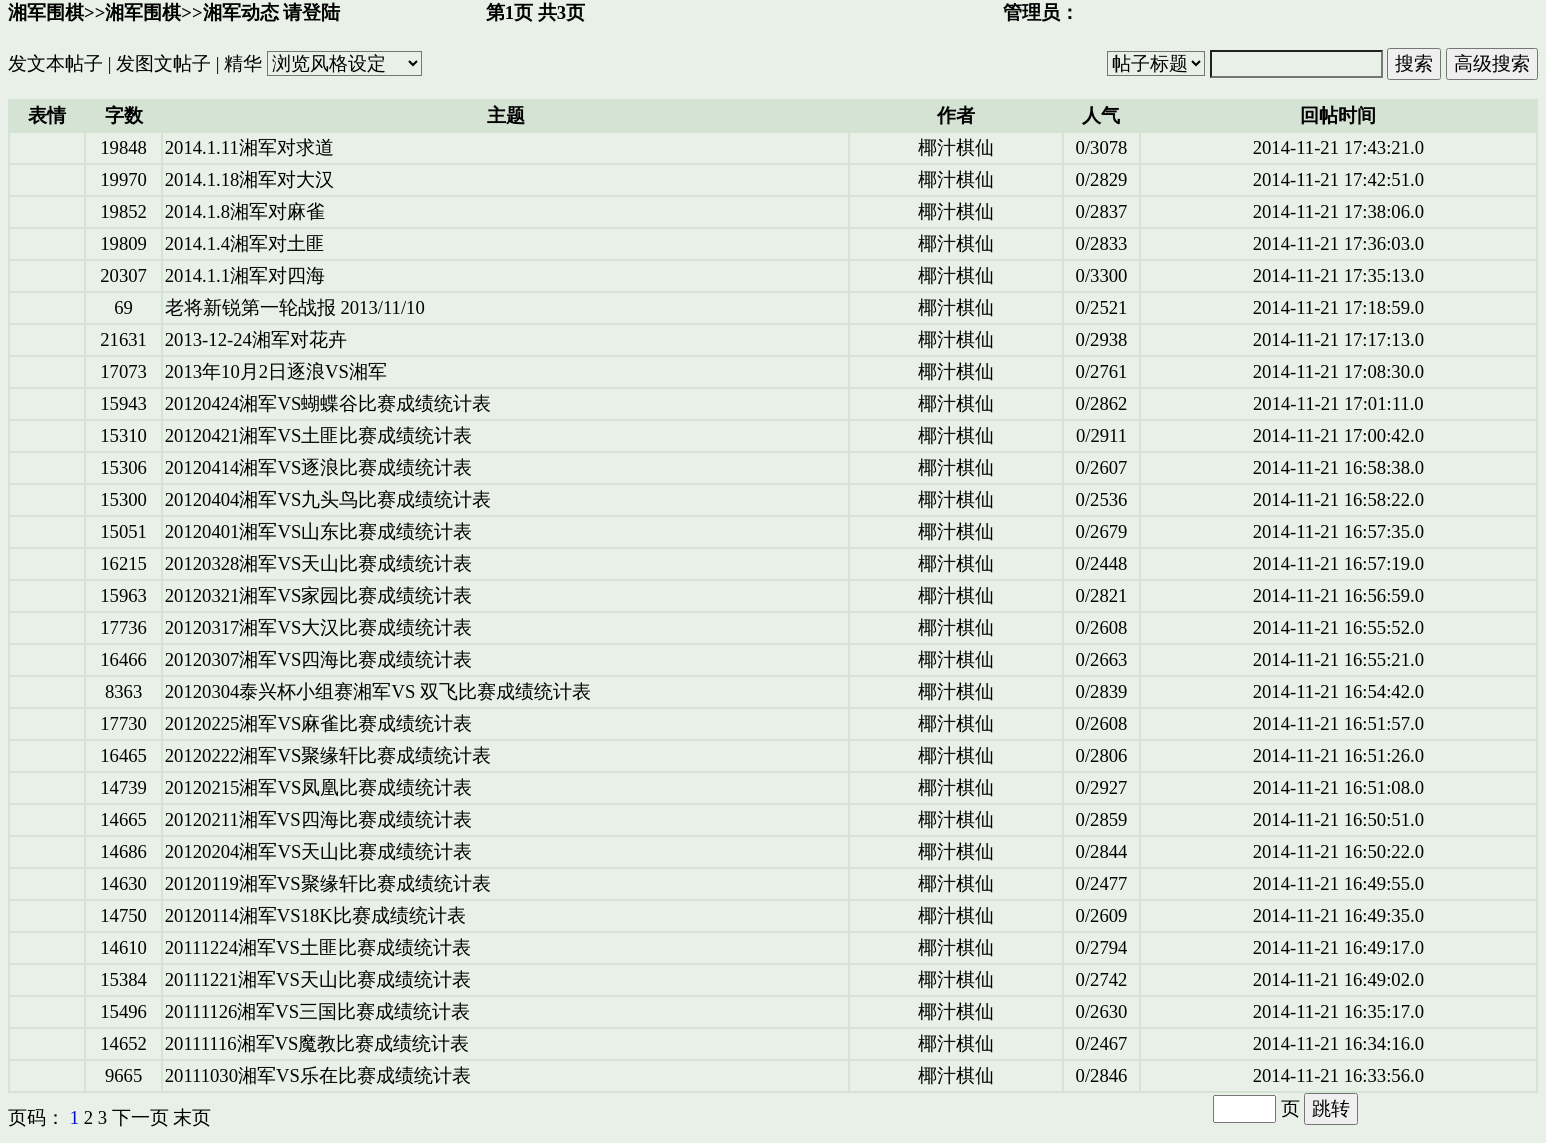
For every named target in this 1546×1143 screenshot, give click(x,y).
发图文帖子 (163, 63)
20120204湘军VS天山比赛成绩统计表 (318, 851)
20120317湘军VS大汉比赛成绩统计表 (318, 627)
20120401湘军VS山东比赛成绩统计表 (318, 531)
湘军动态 (241, 12)
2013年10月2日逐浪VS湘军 (276, 371)
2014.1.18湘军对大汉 (250, 179)
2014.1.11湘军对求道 (249, 147)
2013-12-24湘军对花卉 (256, 339)
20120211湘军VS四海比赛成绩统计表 (318, 819)
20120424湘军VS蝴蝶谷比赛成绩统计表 (328, 403)
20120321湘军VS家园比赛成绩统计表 (318, 595)
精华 (243, 63)
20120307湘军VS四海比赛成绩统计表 (318, 659)
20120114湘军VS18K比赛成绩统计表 (315, 915)
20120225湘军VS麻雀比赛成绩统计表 (318, 723)
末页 (192, 1117)
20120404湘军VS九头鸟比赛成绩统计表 (328, 499)
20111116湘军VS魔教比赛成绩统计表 (317, 1043)
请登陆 (311, 12)
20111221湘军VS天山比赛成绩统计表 (318, 979)
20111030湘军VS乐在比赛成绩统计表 (318, 1075)
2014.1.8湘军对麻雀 (245, 211)
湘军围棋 (46, 12)
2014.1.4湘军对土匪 (245, 243)
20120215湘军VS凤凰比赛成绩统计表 (318, 787)
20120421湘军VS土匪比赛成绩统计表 (318, 435)
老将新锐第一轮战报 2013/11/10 (295, 307)
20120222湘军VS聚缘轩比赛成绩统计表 (328, 755)
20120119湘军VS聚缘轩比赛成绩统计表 (328, 883)
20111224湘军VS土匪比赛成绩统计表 (318, 947)
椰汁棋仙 (956, 147)
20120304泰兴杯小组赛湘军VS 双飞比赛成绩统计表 (378, 691)
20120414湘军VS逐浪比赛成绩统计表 (318, 467)
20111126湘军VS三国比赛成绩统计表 (317, 1011)
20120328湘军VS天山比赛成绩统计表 (318, 563)
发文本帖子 (55, 63)
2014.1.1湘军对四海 (245, 275)
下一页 (140, 1117)
